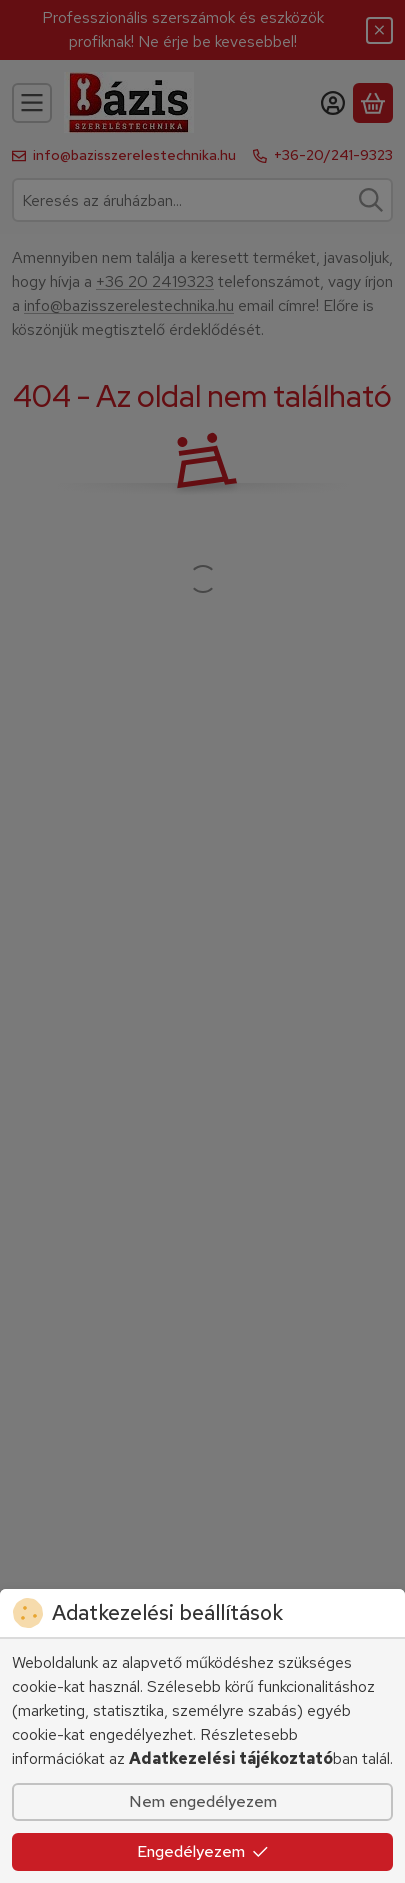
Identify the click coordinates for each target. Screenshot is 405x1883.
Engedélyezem (203, 1851)
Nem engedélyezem (203, 1801)
